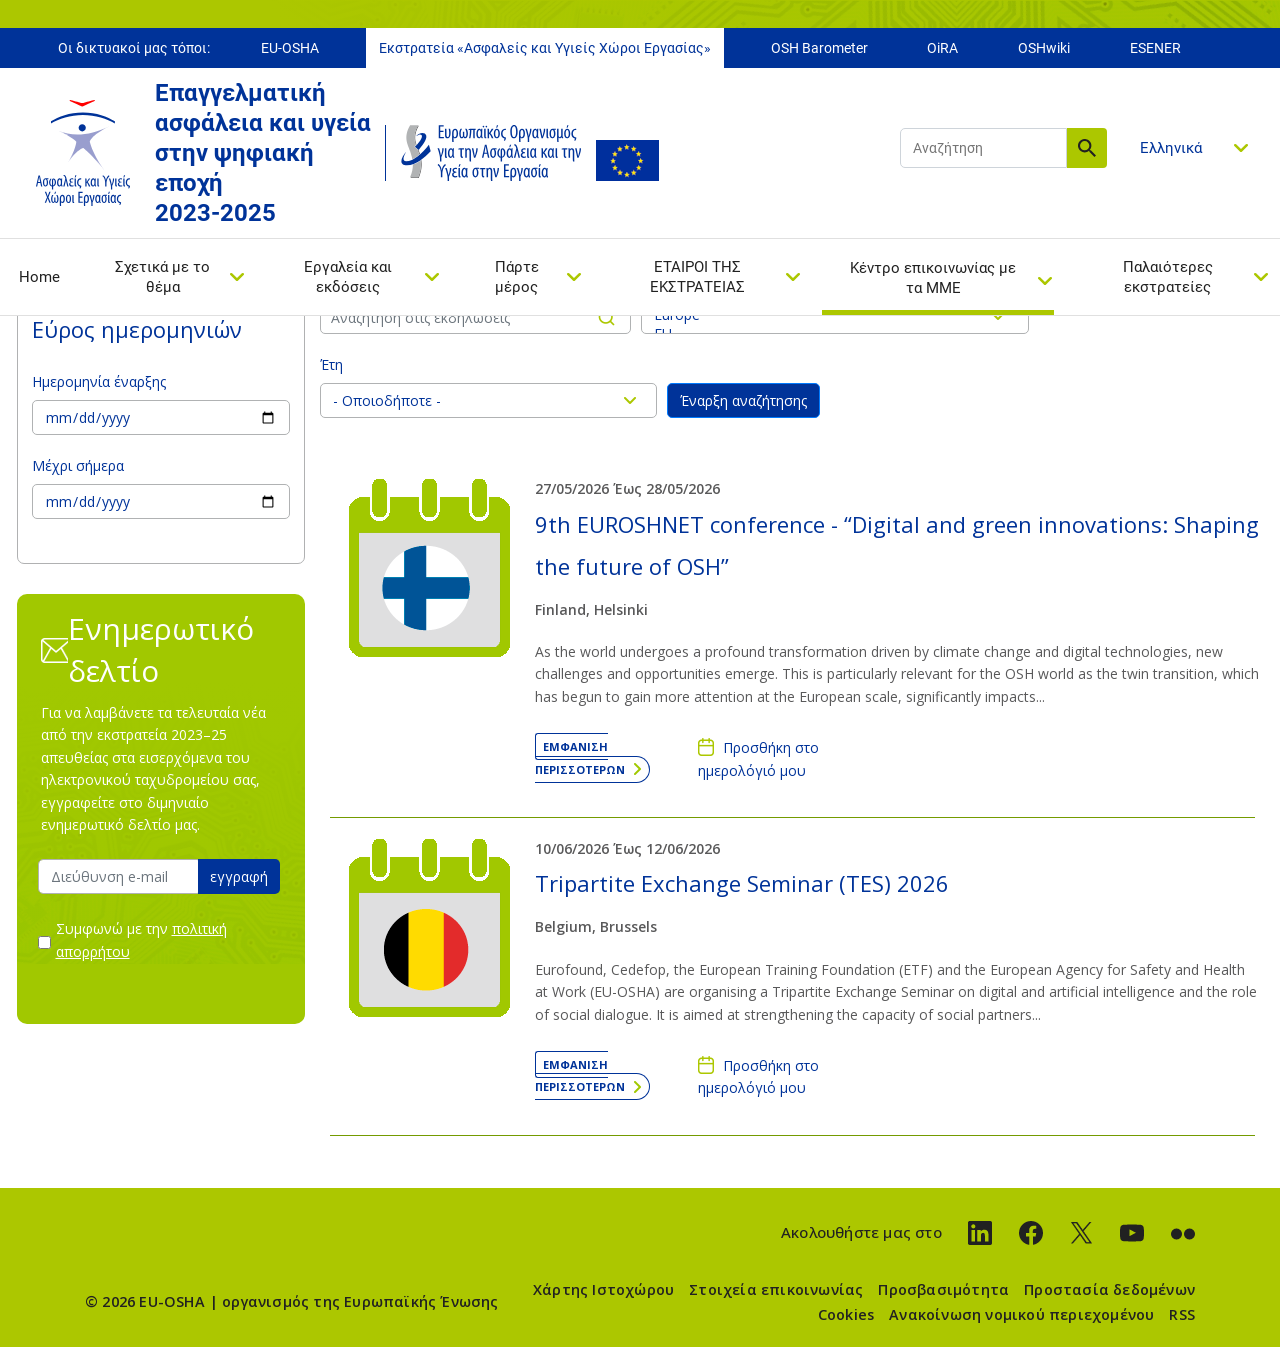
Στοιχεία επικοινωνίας (776, 1289)
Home (39, 277)
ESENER (1155, 48)
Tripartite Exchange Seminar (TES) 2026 (742, 883)
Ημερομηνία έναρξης (99, 381)
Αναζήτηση (1087, 148)
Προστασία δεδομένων (1109, 1289)
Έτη (331, 364)
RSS (1182, 1314)
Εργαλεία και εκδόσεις (348, 277)
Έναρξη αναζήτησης (743, 400)
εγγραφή (239, 876)
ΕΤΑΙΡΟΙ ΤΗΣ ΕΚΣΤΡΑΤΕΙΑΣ (697, 277)
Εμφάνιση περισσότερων (580, 757)
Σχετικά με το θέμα (162, 277)
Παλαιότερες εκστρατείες (1168, 277)
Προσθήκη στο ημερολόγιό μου (758, 758)
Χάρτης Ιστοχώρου (603, 1289)
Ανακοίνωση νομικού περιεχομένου (1021, 1314)
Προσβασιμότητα (943, 1289)
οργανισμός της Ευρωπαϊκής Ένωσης (360, 1301)
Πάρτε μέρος (517, 277)
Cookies (846, 1314)
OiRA (942, 48)
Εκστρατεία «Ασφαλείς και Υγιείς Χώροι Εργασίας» (545, 48)
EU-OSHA (290, 48)
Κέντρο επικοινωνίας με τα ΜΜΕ (933, 278)
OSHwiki (1044, 48)
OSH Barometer (819, 48)
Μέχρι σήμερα (78, 465)
